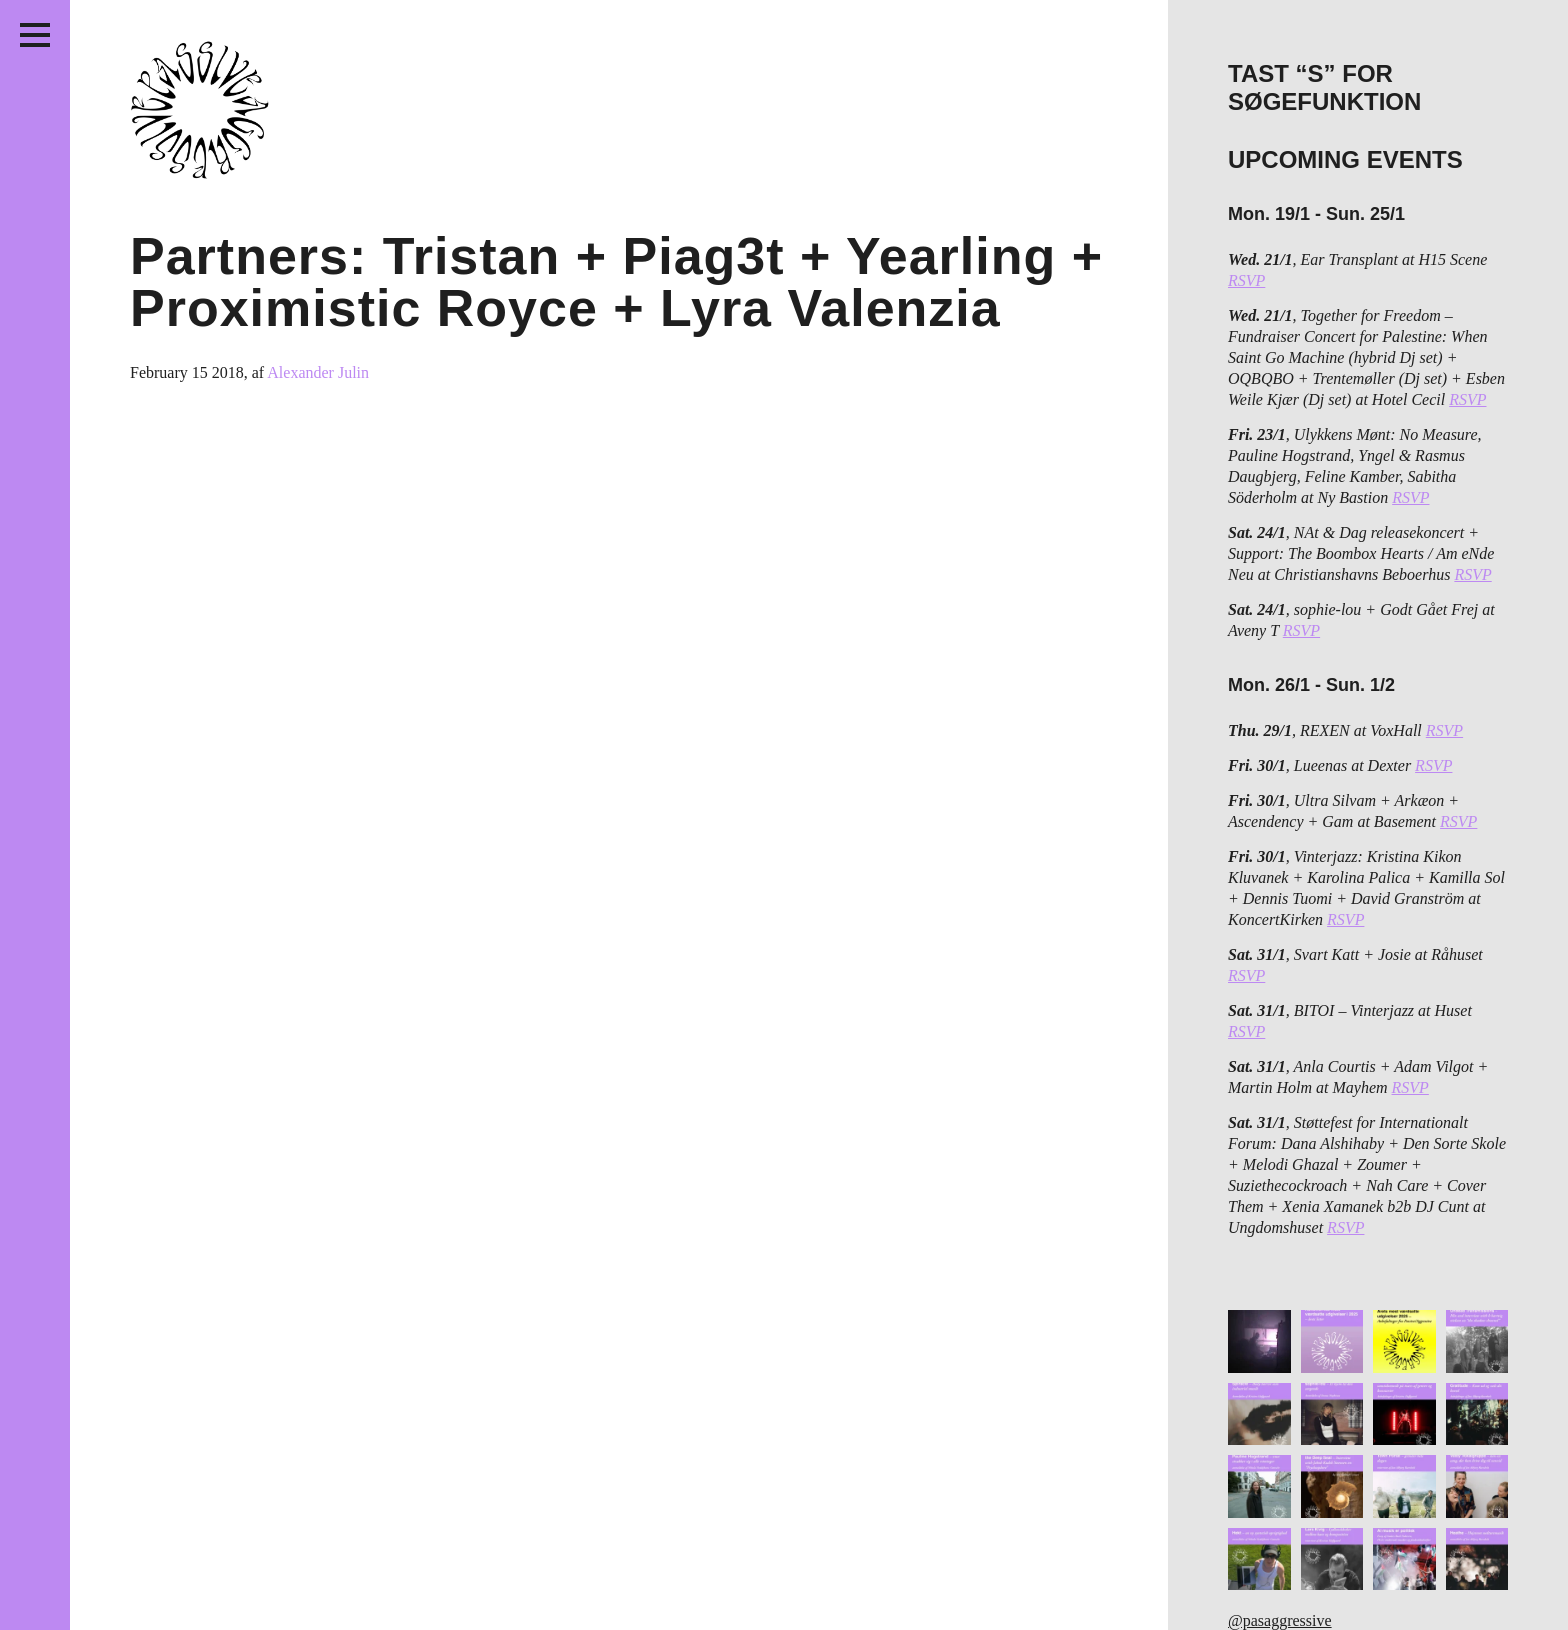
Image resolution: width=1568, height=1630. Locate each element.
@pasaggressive (1280, 1620)
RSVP (1246, 280)
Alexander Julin (318, 372)
